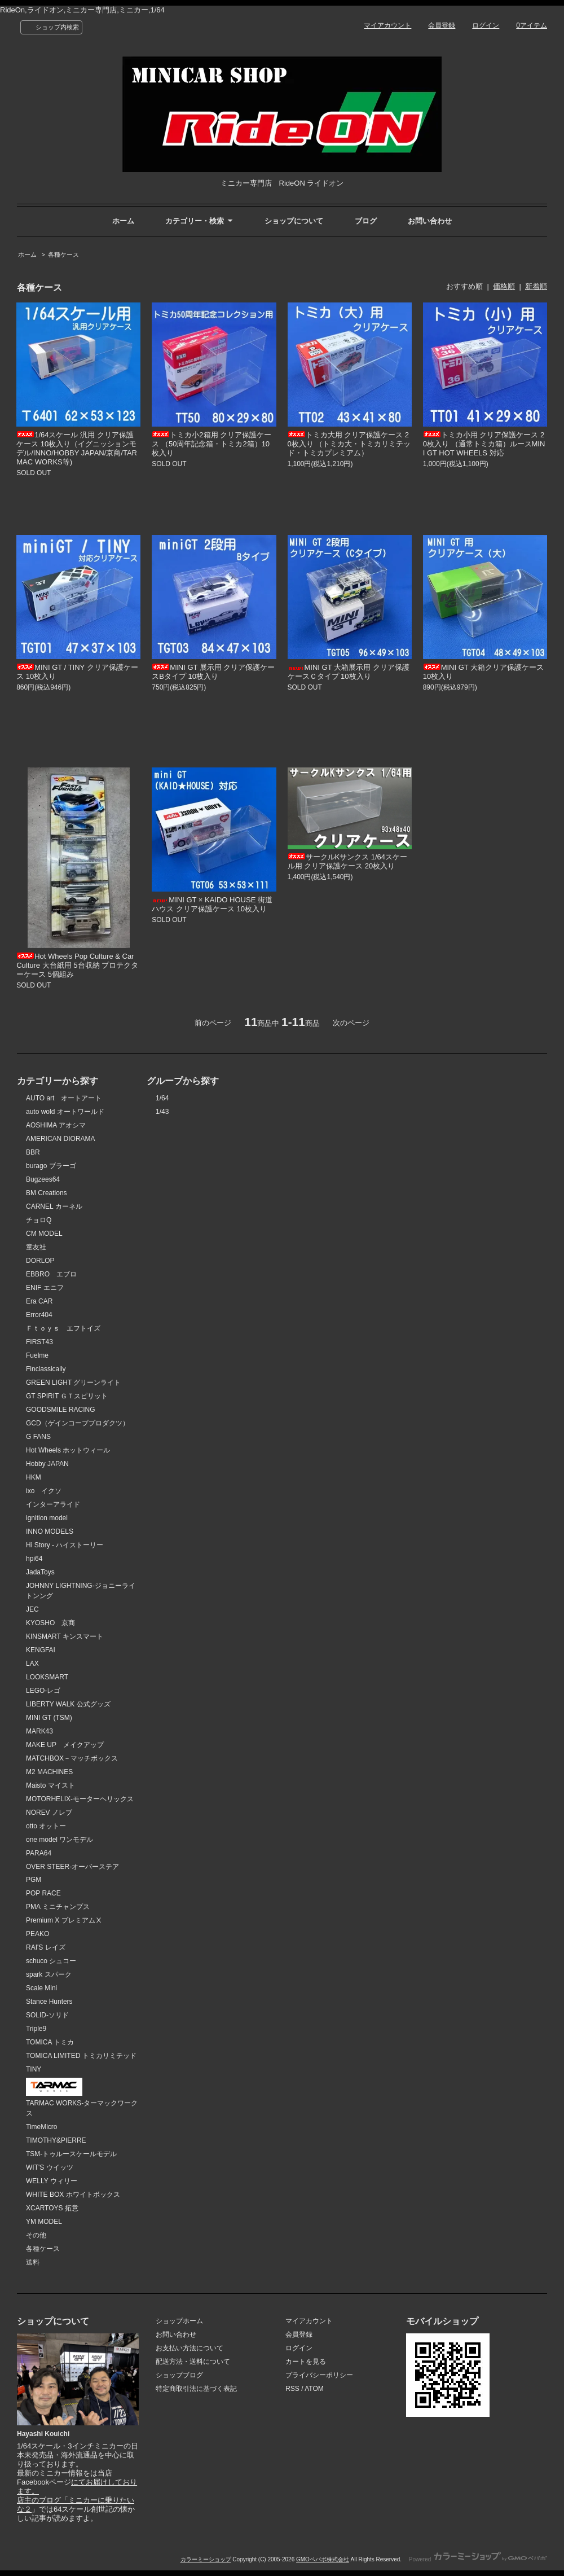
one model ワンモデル (59, 1840)
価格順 (504, 286)
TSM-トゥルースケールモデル (71, 2154)
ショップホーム (179, 2321)
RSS (292, 2389)
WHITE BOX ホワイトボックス (73, 2194)
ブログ (366, 221)
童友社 (36, 1247)
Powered (478, 2559)
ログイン (485, 25)
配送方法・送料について (193, 2362)
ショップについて (294, 221)
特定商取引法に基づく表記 (196, 2389)
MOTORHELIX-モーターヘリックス (80, 1799)
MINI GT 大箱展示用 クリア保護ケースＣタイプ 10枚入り (348, 672)
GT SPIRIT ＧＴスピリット (67, 1396)
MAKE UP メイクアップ (65, 1745)
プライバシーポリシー (319, 2375)
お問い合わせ (430, 221)
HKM (33, 1477)
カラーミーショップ (205, 2559)
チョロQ (38, 1220)
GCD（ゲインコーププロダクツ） (77, 1423)
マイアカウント (387, 25)
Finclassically (46, 1369)
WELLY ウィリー (51, 2181)
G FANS (38, 1437)
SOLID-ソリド (47, 2015)
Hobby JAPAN (47, 1464)
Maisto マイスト (50, 1785)
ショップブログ (179, 2375)
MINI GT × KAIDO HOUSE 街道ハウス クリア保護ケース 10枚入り (212, 904)
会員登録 (441, 25)
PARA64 (38, 1853)
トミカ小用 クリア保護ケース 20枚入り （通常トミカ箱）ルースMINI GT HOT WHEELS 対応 (484, 444)
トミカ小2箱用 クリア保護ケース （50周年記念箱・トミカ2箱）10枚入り (211, 444)
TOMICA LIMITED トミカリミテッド (81, 2056)
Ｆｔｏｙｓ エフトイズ (63, 1328)
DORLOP (40, 1261)
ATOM (314, 2389)
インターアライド (53, 1504)
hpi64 (34, 1559)
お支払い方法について (189, 2348)
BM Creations (46, 1193)
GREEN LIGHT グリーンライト (73, 1382)
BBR (33, 1152)
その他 (36, 2235)
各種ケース (63, 254)
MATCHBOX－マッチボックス (72, 1758)
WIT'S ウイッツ (49, 2167)
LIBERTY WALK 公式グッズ (68, 1704)
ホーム (123, 221)
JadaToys (40, 1572)
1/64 (162, 1098)
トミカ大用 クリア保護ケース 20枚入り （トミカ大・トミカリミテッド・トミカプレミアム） (349, 444)
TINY (33, 2069)
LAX (32, 1663)
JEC (32, 1609)
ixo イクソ (43, 1491)
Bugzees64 (43, 1179)
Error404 (39, 1315)
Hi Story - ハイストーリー (64, 1545)
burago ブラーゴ (51, 1166)
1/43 (162, 1112)
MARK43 (39, 1731)
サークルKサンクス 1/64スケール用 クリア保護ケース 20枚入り (348, 861)
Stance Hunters (49, 2001)
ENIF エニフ (45, 1288)
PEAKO (37, 1934)
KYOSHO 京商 (50, 1623)
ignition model (47, 1518)
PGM (33, 1880)
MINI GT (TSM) (49, 1718)
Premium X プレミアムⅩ (64, 1920)
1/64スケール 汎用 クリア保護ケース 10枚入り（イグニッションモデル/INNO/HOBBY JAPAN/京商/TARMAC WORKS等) (76, 448)
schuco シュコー (51, 1961)
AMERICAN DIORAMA (60, 1139)
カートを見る (305, 2362)
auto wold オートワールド (65, 1112)
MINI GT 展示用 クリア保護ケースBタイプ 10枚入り (213, 672)
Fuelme (37, 1355)
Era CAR (39, 1301)
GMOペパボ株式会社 (322, 2559)
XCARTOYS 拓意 (52, 2208)
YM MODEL (44, 2222)
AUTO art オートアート (64, 1098)
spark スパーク (49, 1974)
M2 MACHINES (49, 1772)
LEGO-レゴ (43, 1691)
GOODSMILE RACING (60, 1410)
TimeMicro (41, 2127)
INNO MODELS (49, 1531)
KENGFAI (40, 1650)
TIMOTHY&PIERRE (56, 2140)
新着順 (536, 286)
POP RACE (43, 1893)
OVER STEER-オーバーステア (72, 1867)
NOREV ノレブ (49, 1812)
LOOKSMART (47, 1677)
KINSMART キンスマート (64, 1636)
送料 (32, 2262)
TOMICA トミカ (50, 2042)
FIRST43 (39, 1342)
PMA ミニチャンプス (58, 1907)
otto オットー (46, 1826)
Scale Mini (41, 1988)
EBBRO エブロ (51, 1274)
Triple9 (36, 2029)
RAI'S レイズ (45, 1947)
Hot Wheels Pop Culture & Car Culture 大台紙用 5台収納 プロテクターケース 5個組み (77, 965)
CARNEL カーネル (54, 1206)
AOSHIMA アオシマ (56, 1125)
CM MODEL (44, 1233)
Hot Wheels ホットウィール (68, 1450)
